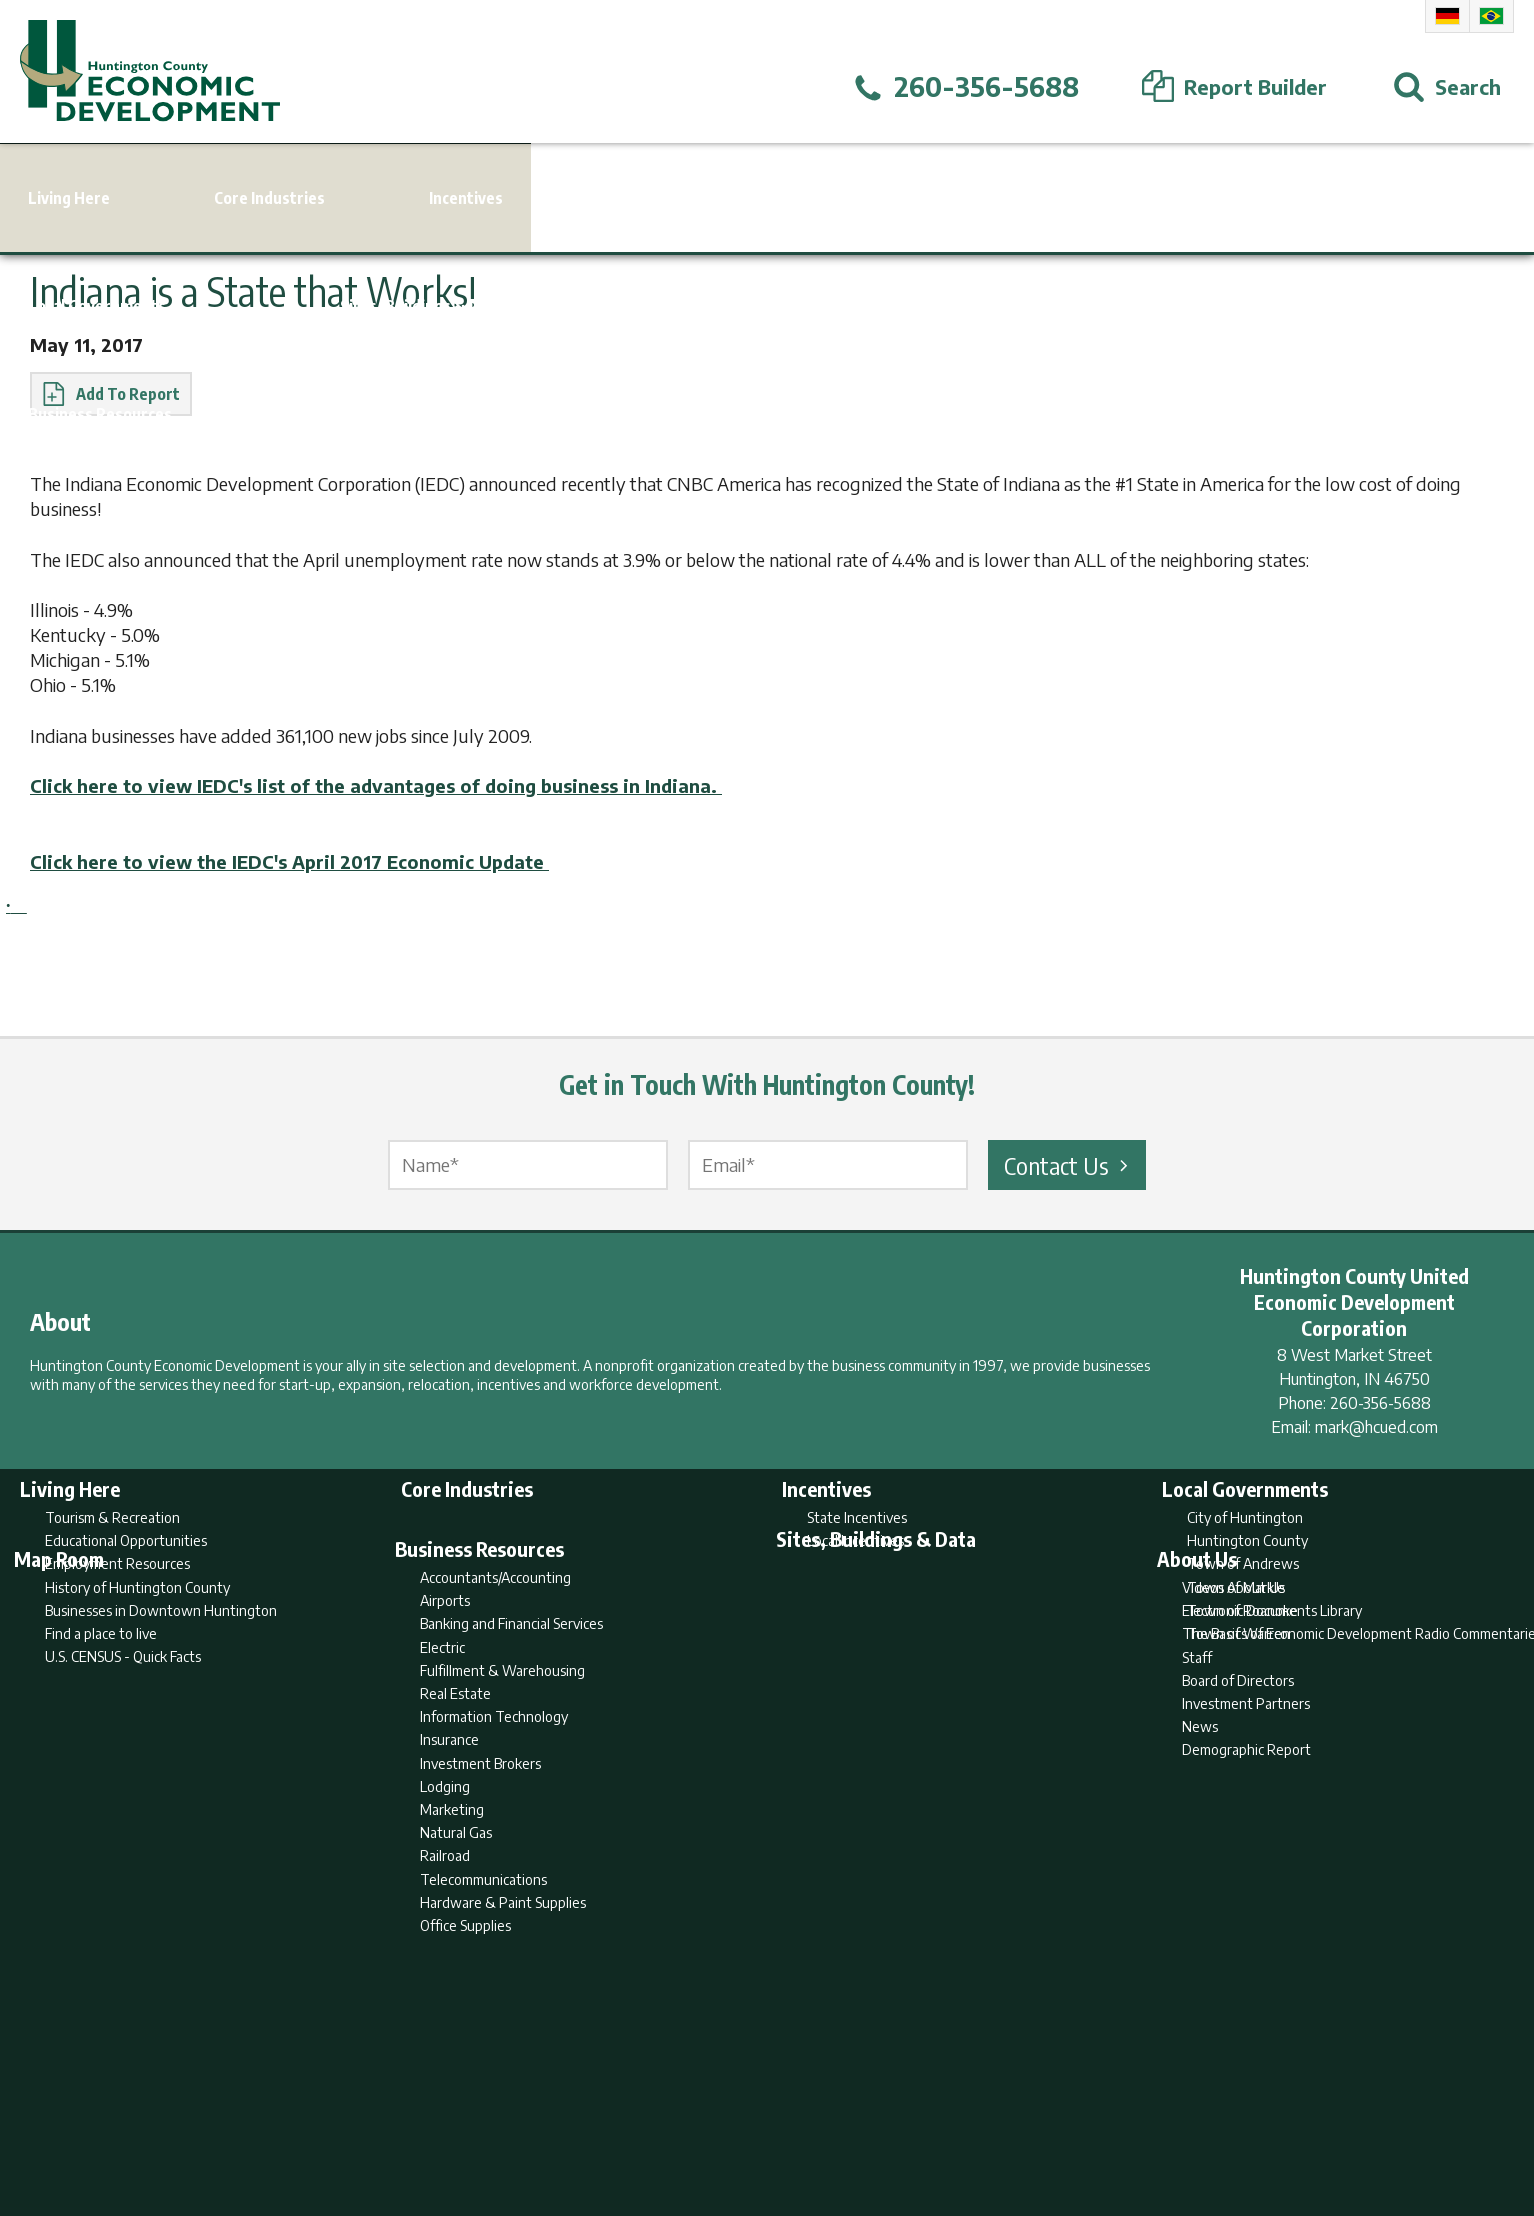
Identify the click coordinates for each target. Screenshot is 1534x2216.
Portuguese (1491, 16)
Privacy (854, 2122)
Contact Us (1069, 1165)
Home (600, 2122)
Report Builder (758, 2122)
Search (665, 2122)
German (1447, 16)
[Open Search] (1447, 87)
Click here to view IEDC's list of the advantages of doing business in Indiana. (376, 785)
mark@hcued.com (1376, 1427)
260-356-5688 (1380, 1403)
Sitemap (927, 2122)
